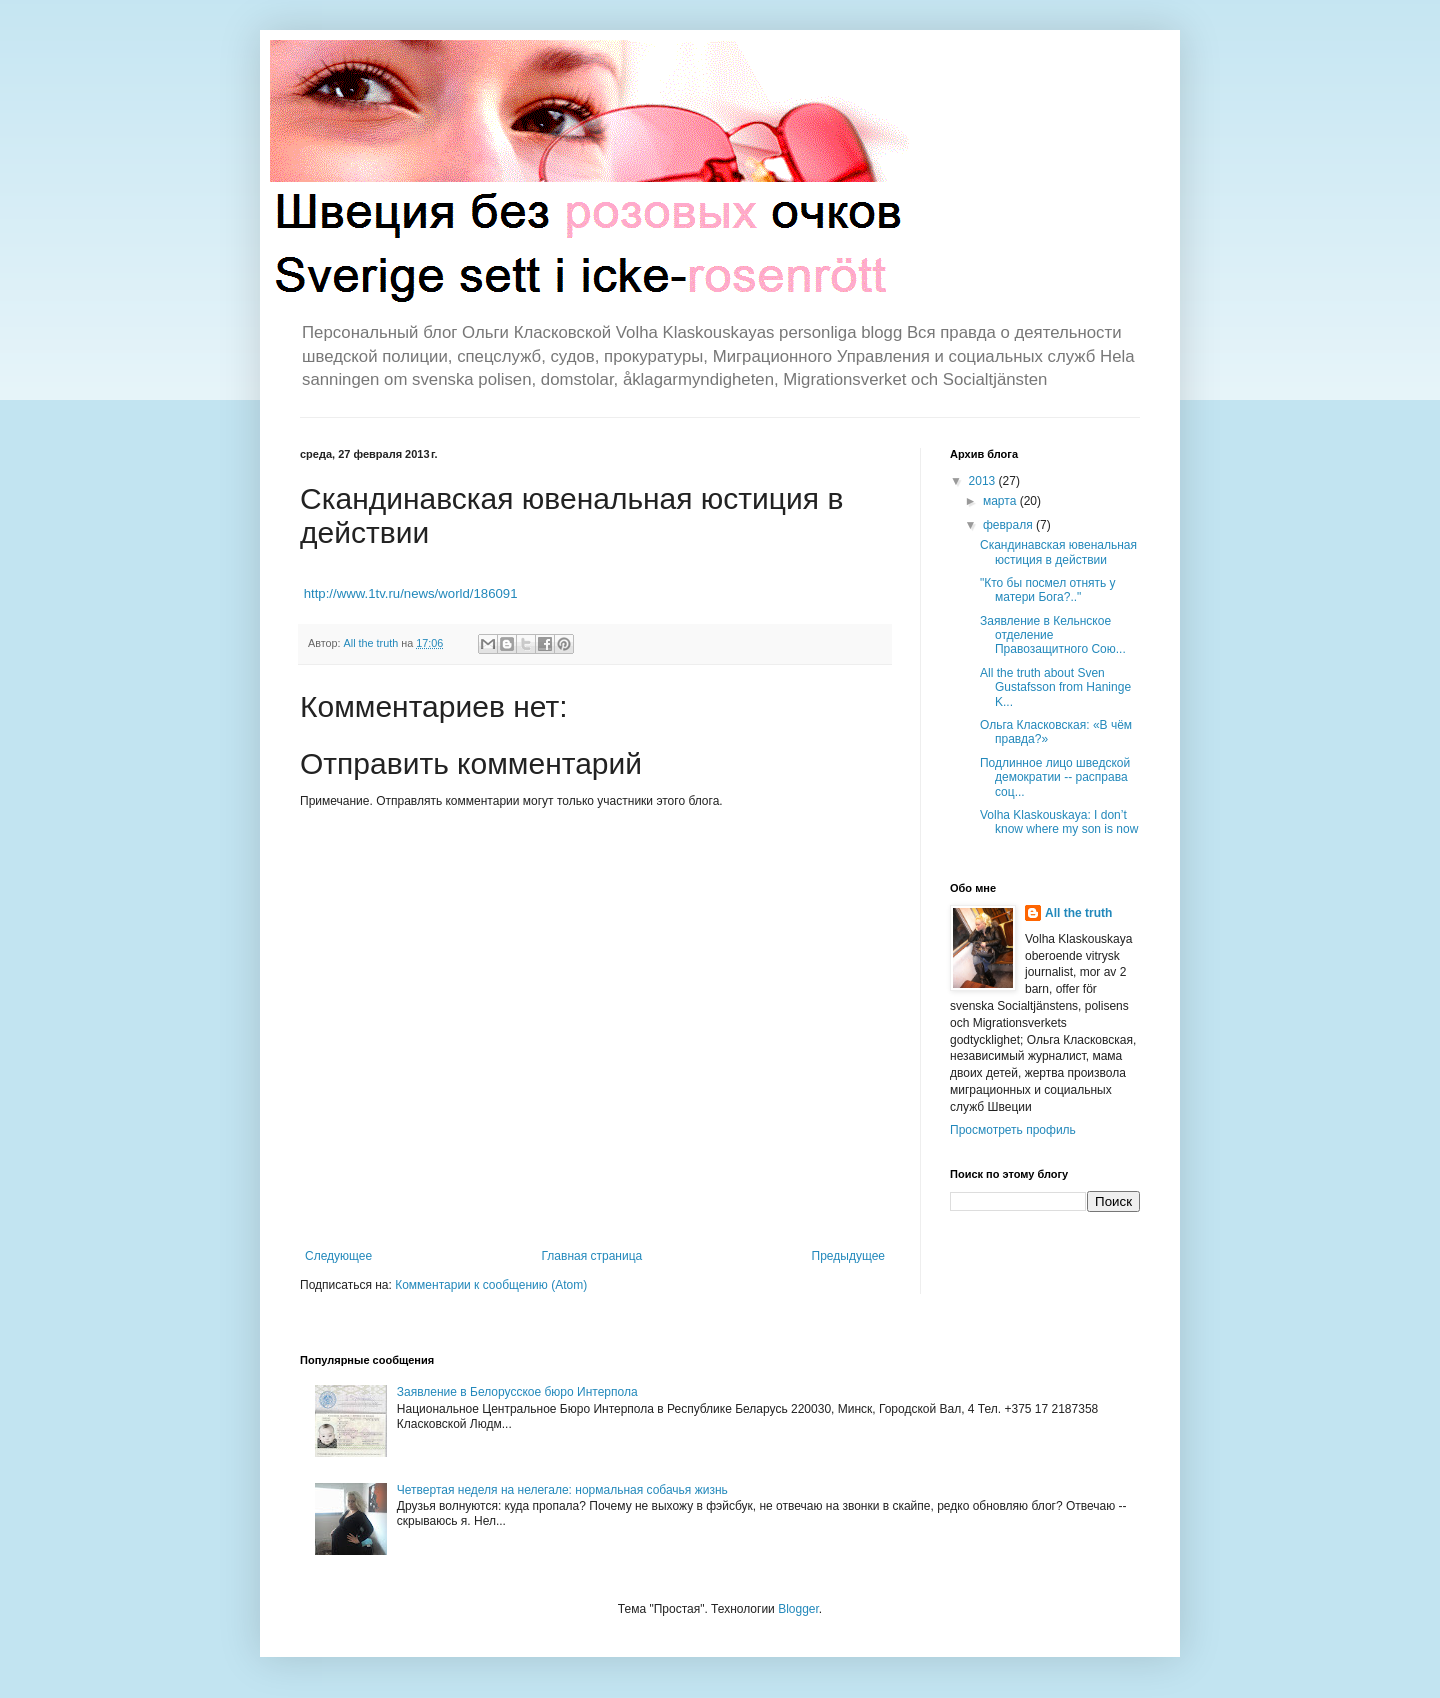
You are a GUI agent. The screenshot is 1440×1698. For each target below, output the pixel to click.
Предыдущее (848, 1256)
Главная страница (592, 1256)
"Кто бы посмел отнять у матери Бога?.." (1048, 590)
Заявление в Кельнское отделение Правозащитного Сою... (1053, 635)
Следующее (338, 1256)
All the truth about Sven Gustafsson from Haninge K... (1055, 687)
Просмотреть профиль (1013, 1130)
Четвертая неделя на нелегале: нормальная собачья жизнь (562, 1490)
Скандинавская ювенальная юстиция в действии (1058, 552)
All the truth (1078, 913)
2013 (984, 481)
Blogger (798, 1609)
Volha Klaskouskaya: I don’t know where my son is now (1059, 822)
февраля (1009, 525)
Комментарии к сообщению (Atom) (491, 1285)
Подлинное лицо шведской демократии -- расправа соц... (1055, 777)
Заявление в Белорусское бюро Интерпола (517, 1392)
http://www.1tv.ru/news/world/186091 (411, 593)
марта (1001, 501)
